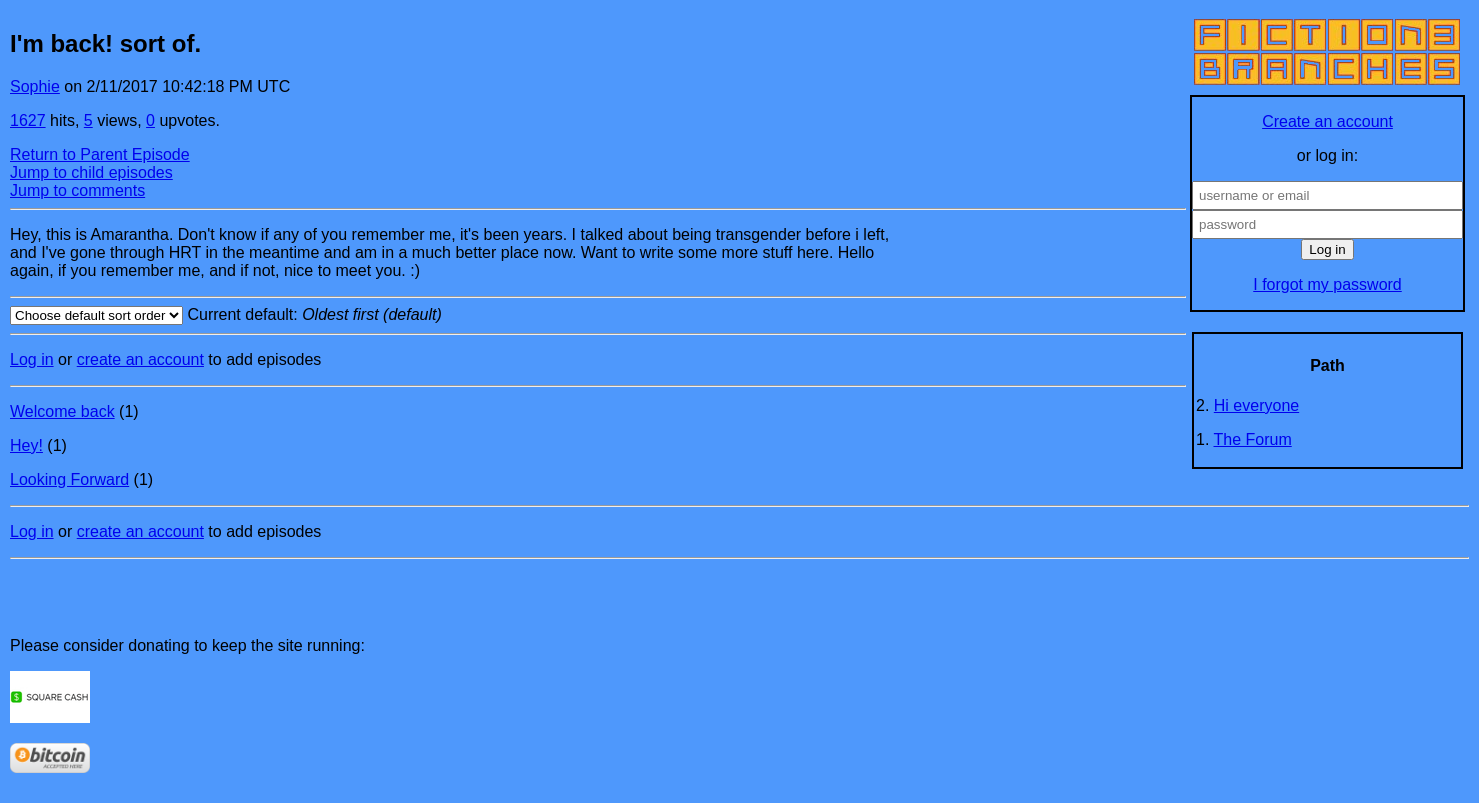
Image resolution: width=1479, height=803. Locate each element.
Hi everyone (1256, 405)
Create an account (1327, 121)
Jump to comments (77, 190)
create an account (140, 359)
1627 (28, 120)
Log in (32, 359)
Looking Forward (69, 479)
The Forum (1253, 439)
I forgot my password (1327, 284)
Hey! (26, 445)
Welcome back (62, 411)
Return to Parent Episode (100, 154)
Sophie (35, 86)
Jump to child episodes (91, 172)
